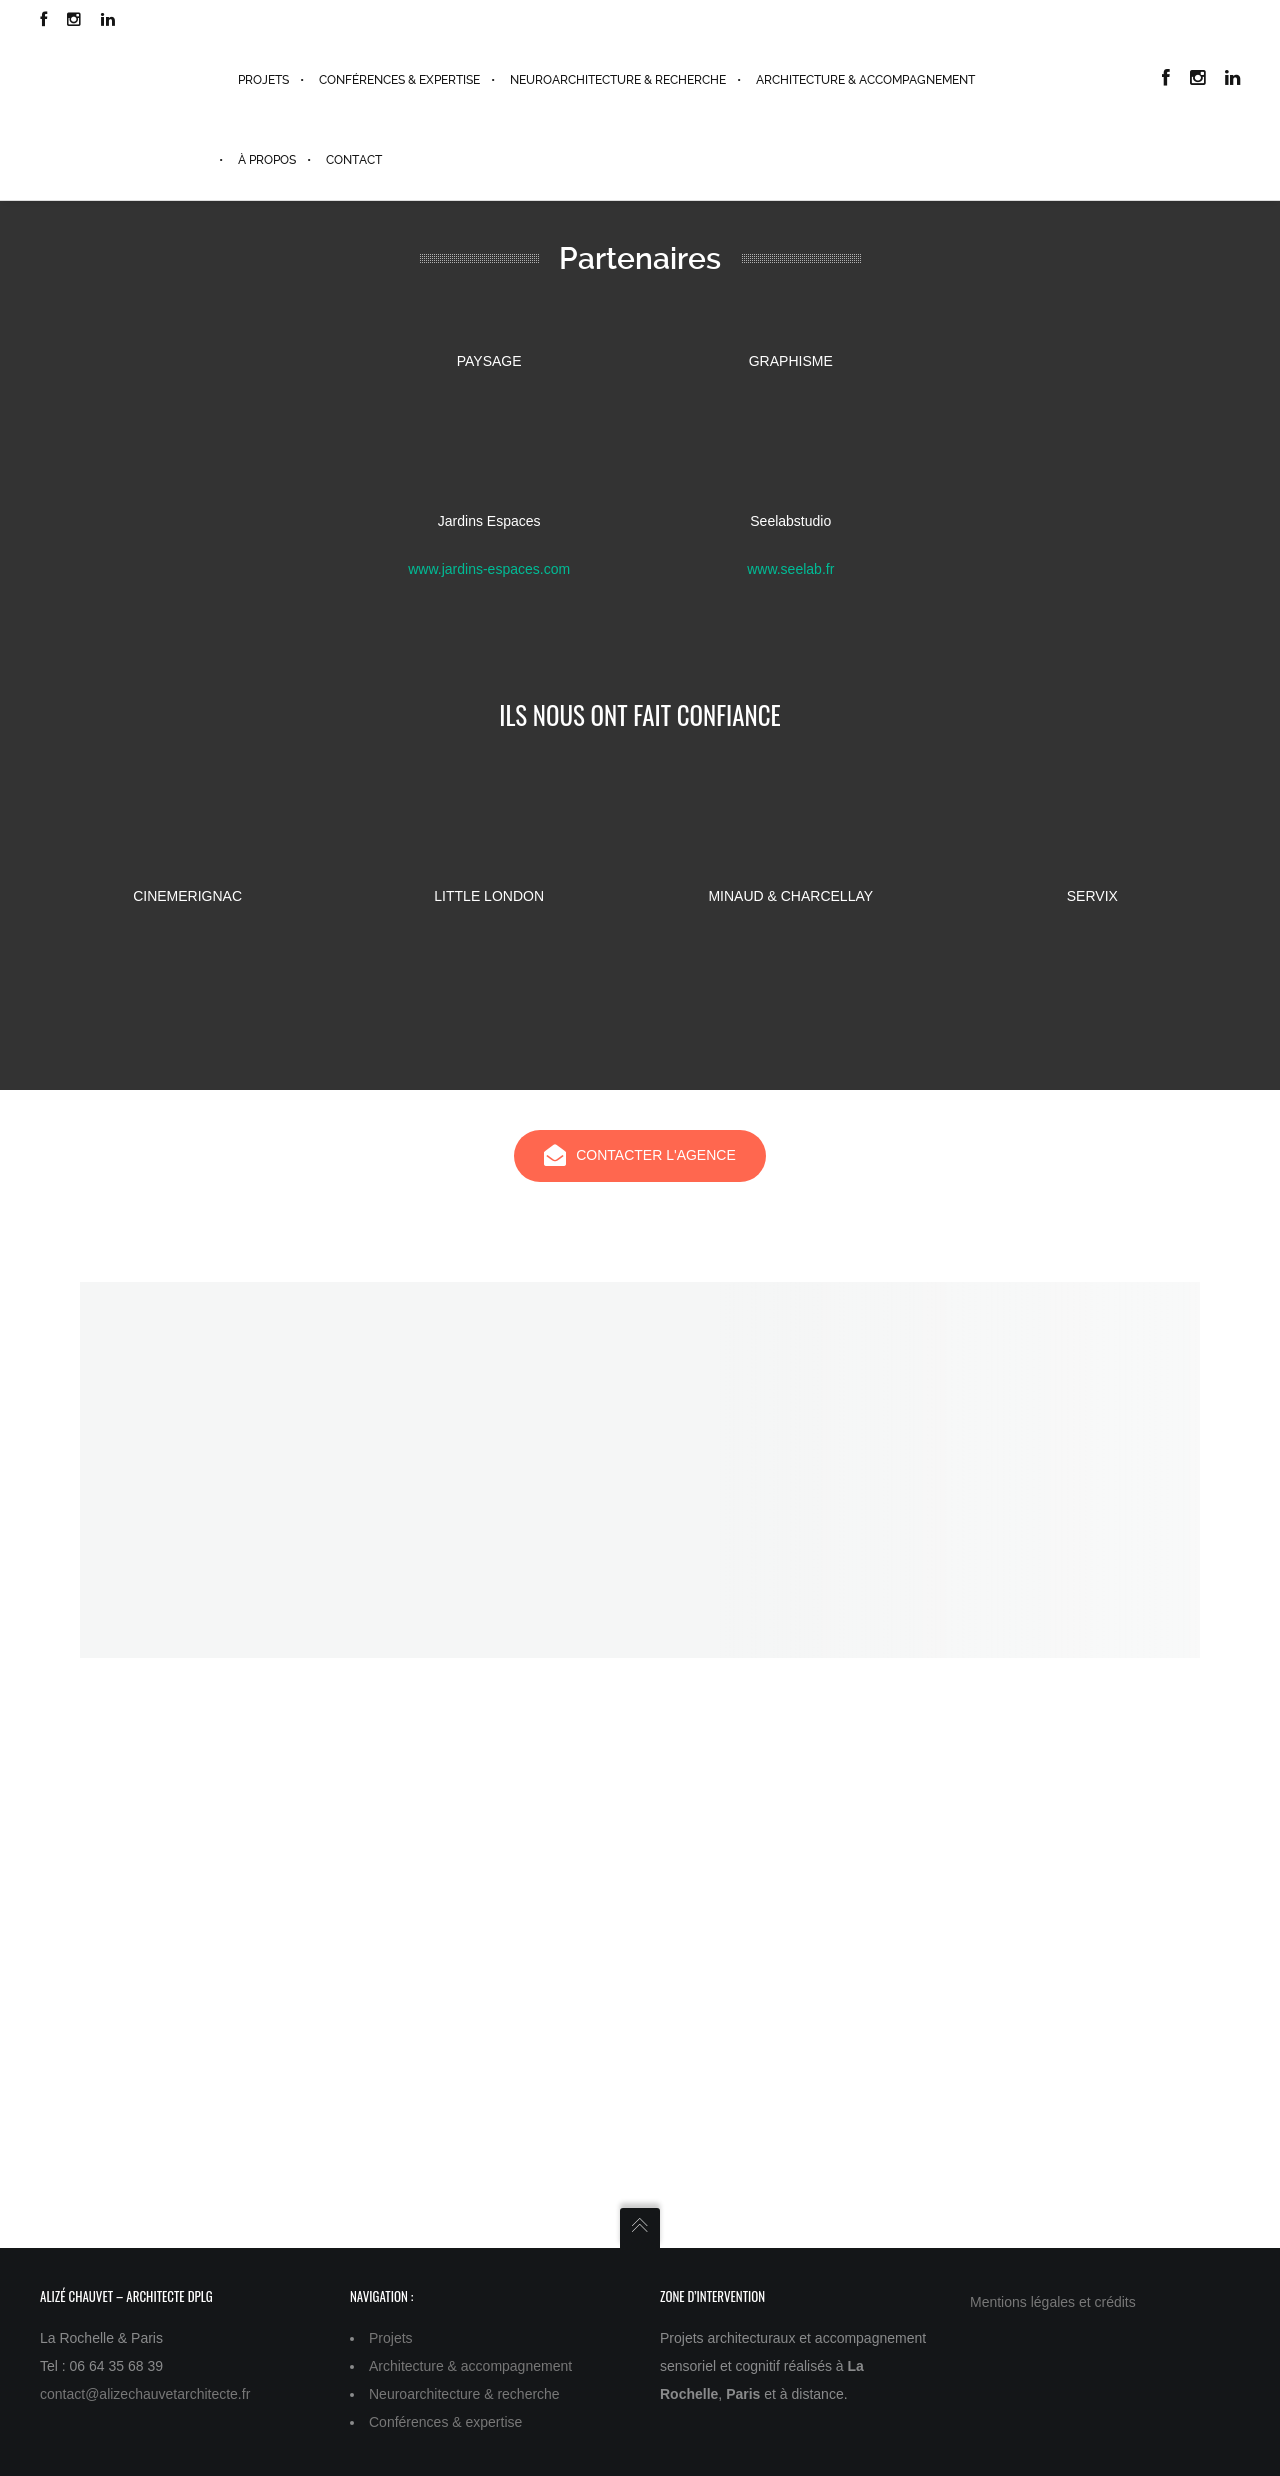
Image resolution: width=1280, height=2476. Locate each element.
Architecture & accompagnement (470, 2366)
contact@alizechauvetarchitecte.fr (145, 2394)
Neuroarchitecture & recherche (464, 2394)
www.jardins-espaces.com (489, 569)
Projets (391, 2338)
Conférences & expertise (445, 2422)
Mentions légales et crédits (1053, 2302)
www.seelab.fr (790, 569)
